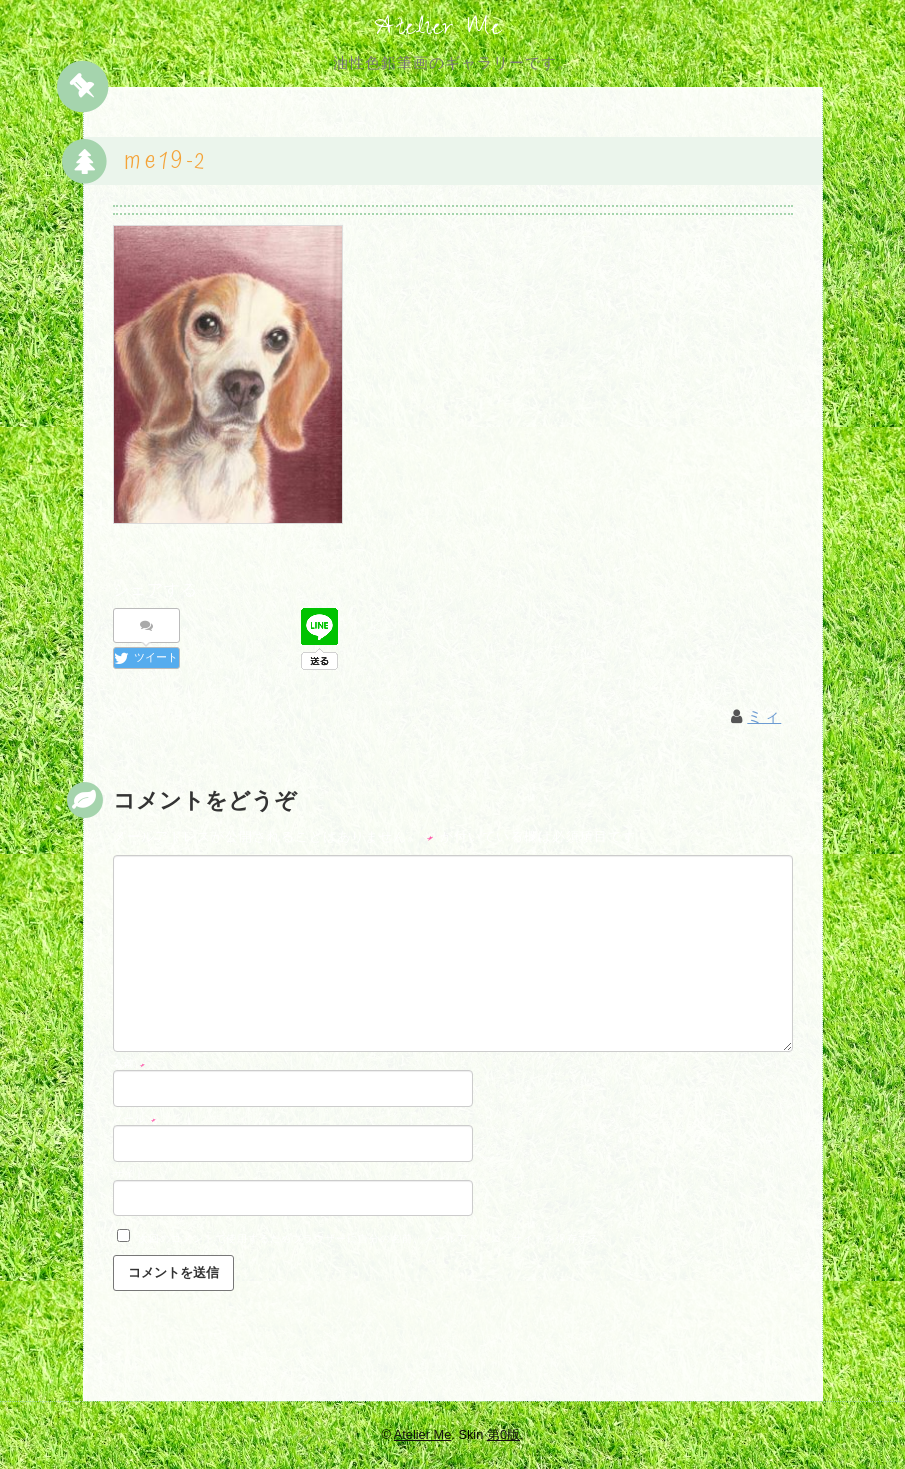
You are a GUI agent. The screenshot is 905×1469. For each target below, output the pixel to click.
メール (135, 1121)
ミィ (764, 720)
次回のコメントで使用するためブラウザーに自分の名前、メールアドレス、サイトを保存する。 (374, 1241)
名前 (129, 1066)
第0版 (503, 1434)
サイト (129, 1176)
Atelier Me (438, 30)
